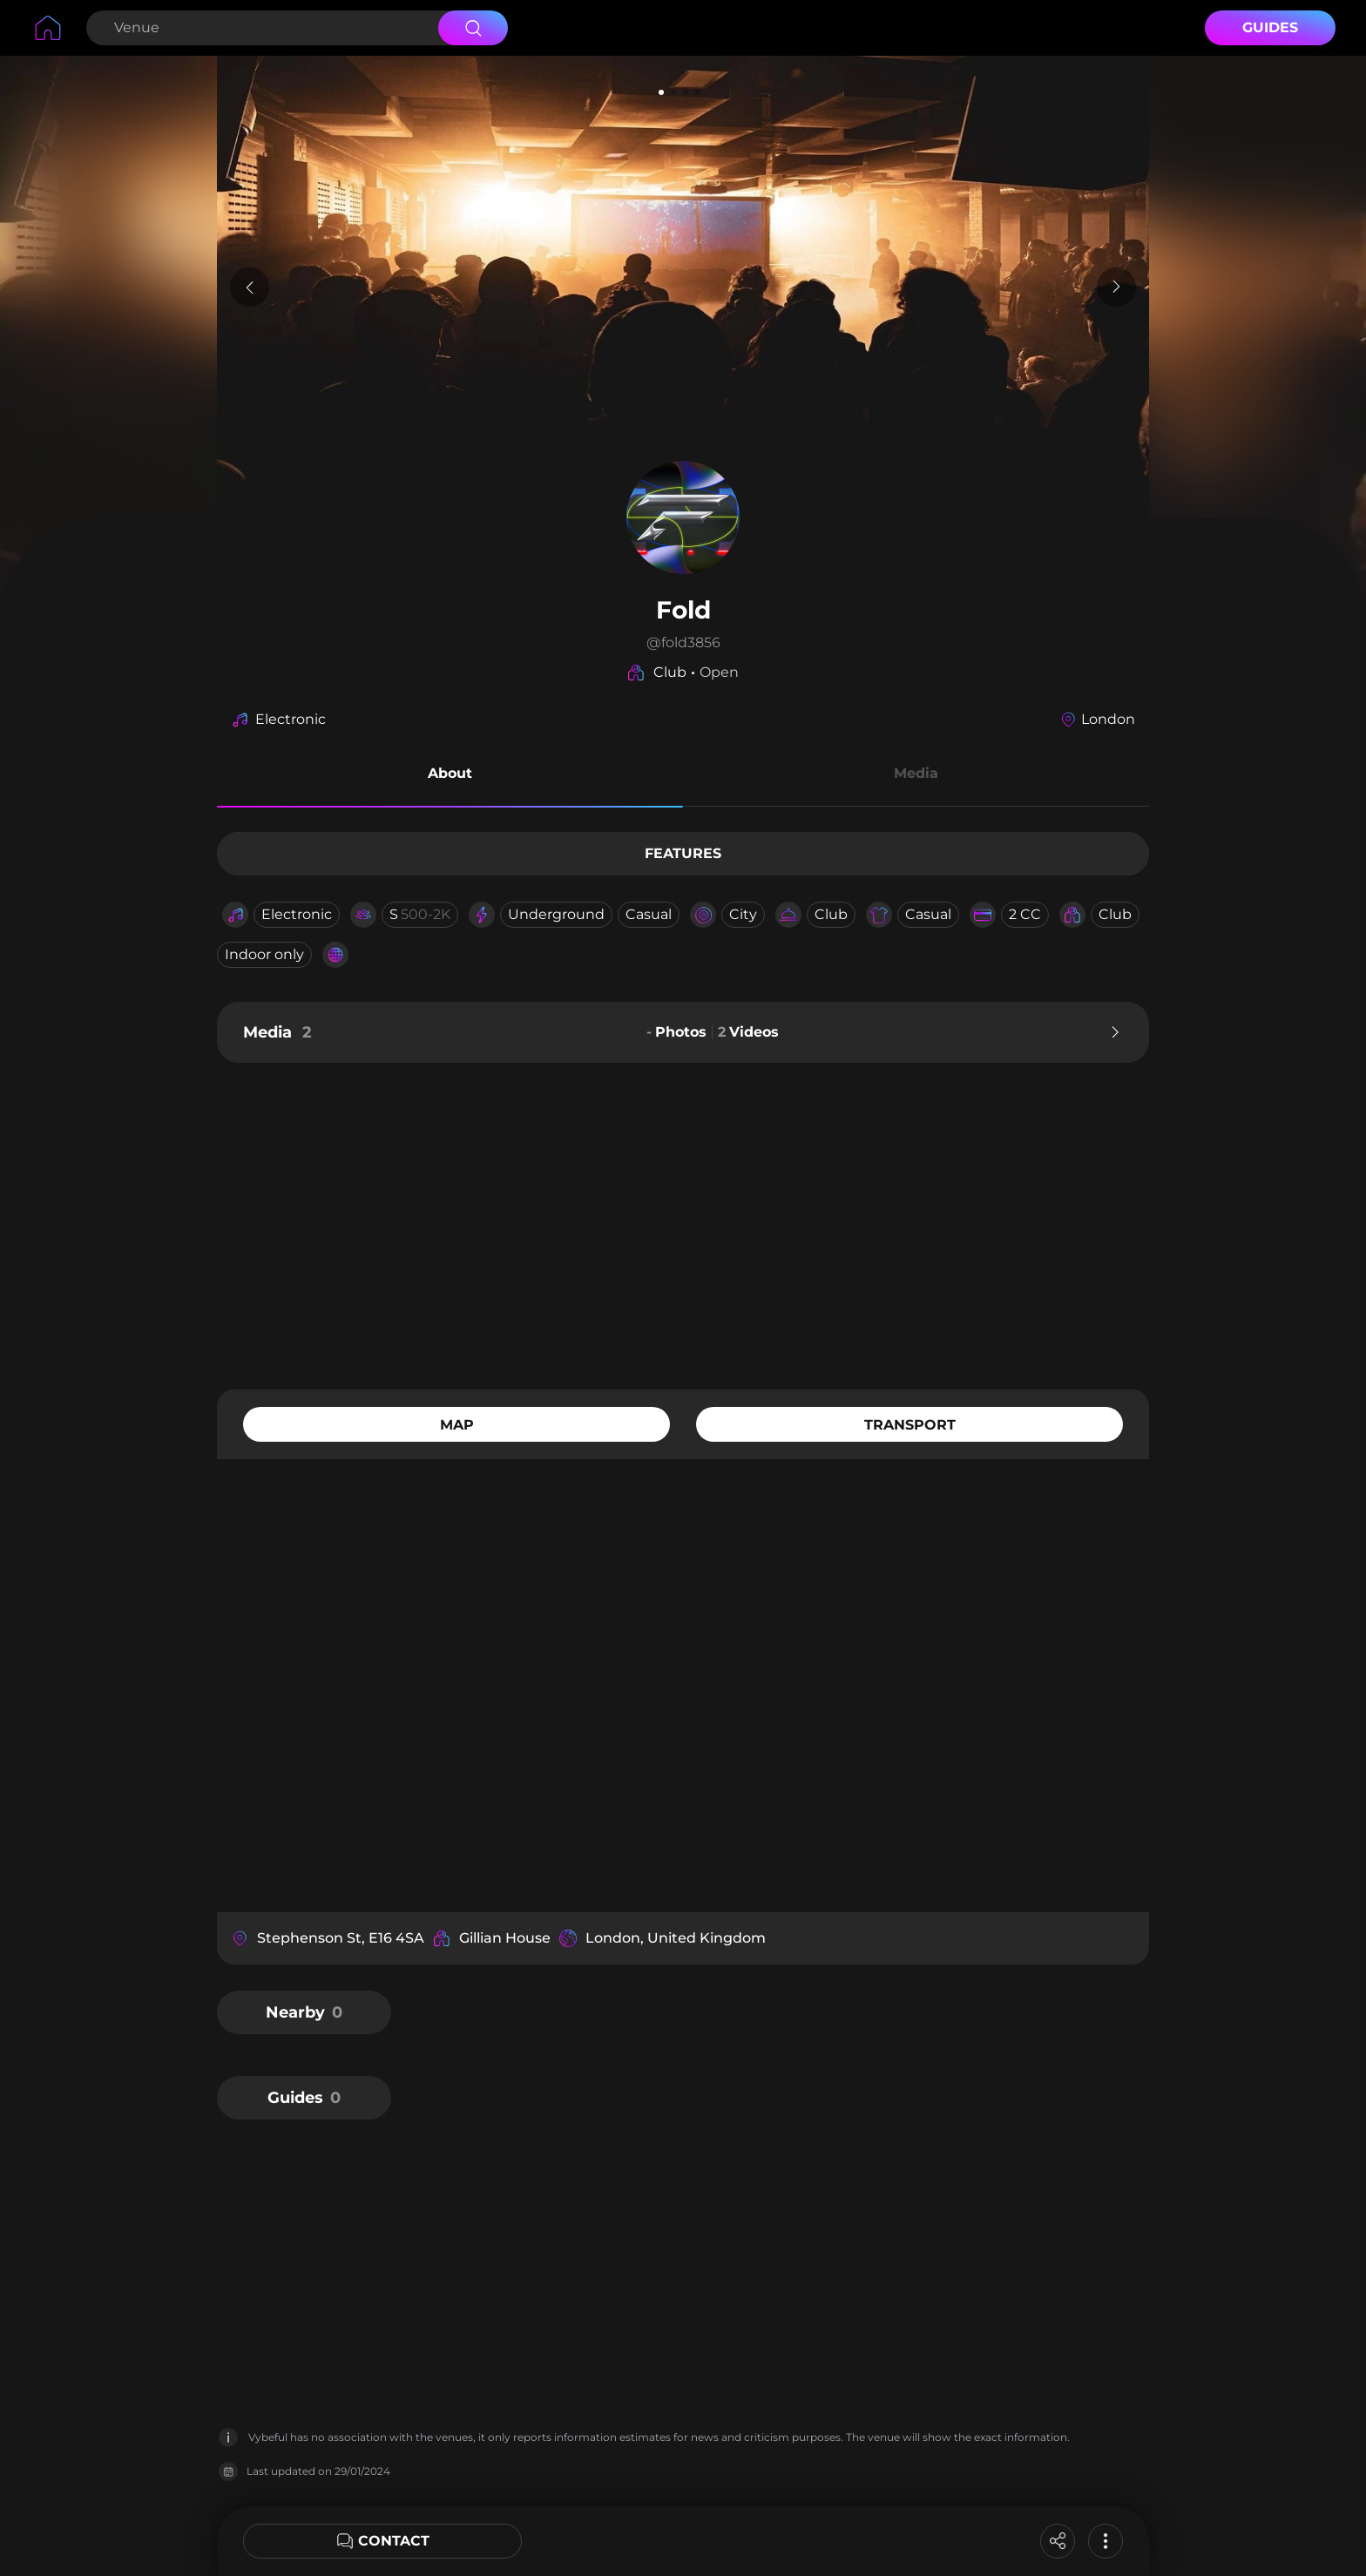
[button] (450, 776)
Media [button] (916, 773)
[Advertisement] (683, 1224)
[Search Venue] (260, 27)
